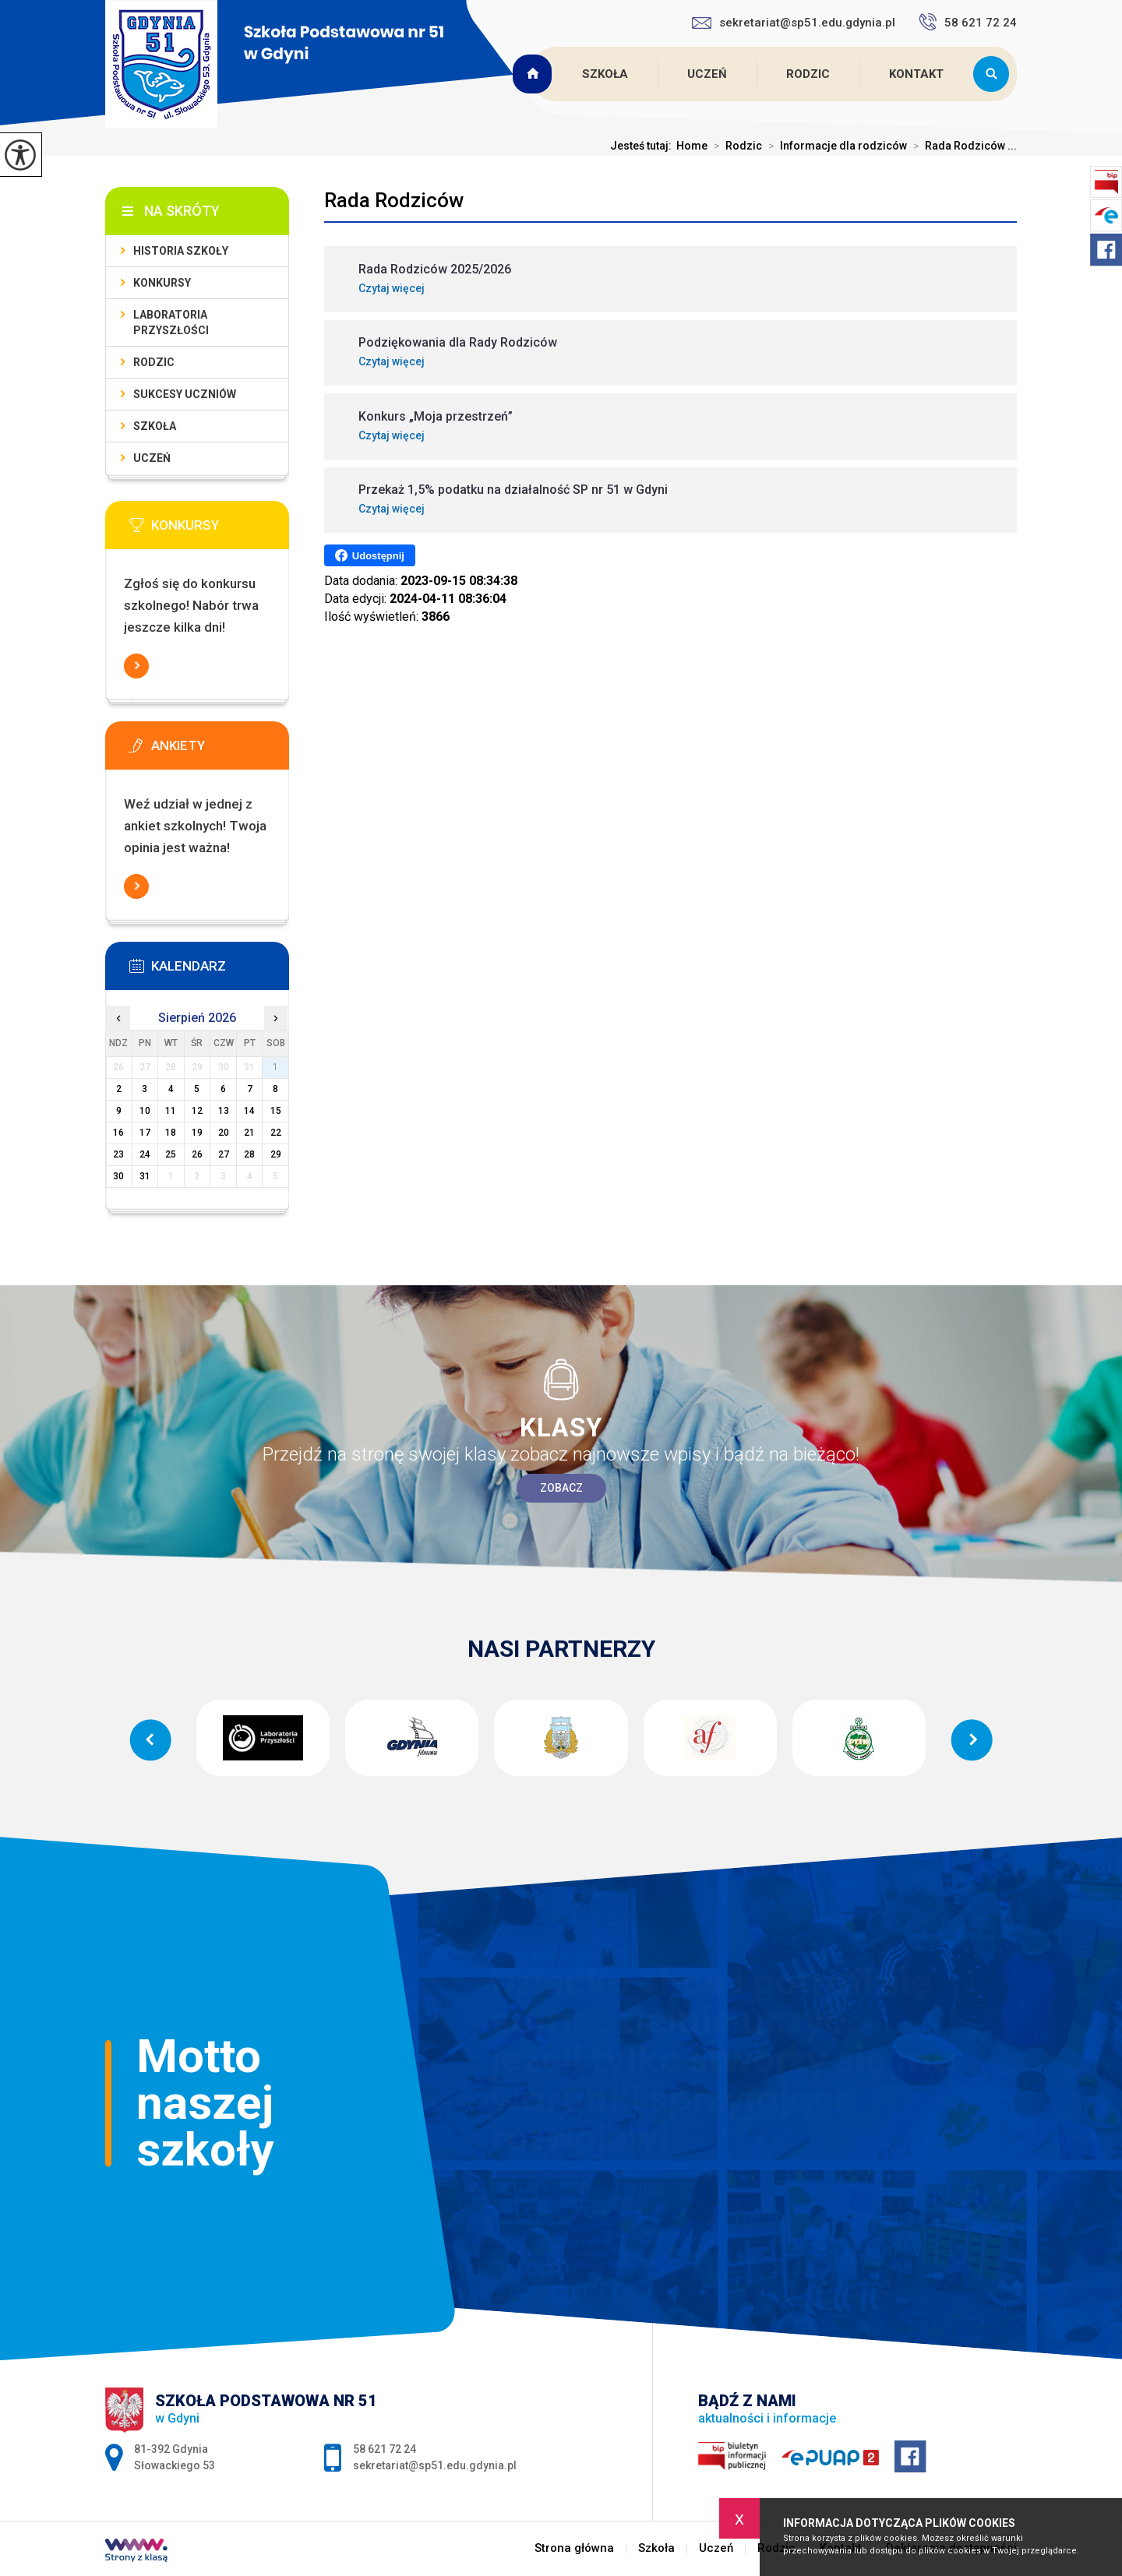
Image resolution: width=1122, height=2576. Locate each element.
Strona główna (534, 74)
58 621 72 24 (968, 21)
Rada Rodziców (394, 200)
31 (144, 1176)
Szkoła (605, 74)
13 (223, 1110)
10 (144, 1110)
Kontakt (916, 74)
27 (223, 1154)
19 (197, 1132)
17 (144, 1132)
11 (170, 1110)
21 (249, 1132)
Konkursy (162, 283)
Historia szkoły (180, 251)
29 (275, 1154)
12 (197, 1110)
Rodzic (808, 74)
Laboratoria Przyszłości (171, 322)
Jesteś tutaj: (643, 145)
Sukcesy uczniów (184, 394)
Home (691, 145)
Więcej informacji (136, 666)
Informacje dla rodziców (834, 145)
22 (275, 1132)
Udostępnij (369, 555)
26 (197, 1154)
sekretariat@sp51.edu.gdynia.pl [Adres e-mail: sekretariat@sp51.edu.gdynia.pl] (435, 2465)
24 (144, 1154)
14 (249, 1110)
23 (118, 1154)
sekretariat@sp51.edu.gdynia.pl (793, 23)
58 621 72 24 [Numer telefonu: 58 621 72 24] (384, 2449)
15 (275, 1110)
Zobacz (561, 1488)
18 (170, 1132)
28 (249, 1154)
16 (118, 1132)
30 (118, 1176)
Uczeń (707, 74)
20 (223, 1132)
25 (170, 1154)
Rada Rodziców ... (962, 145)
